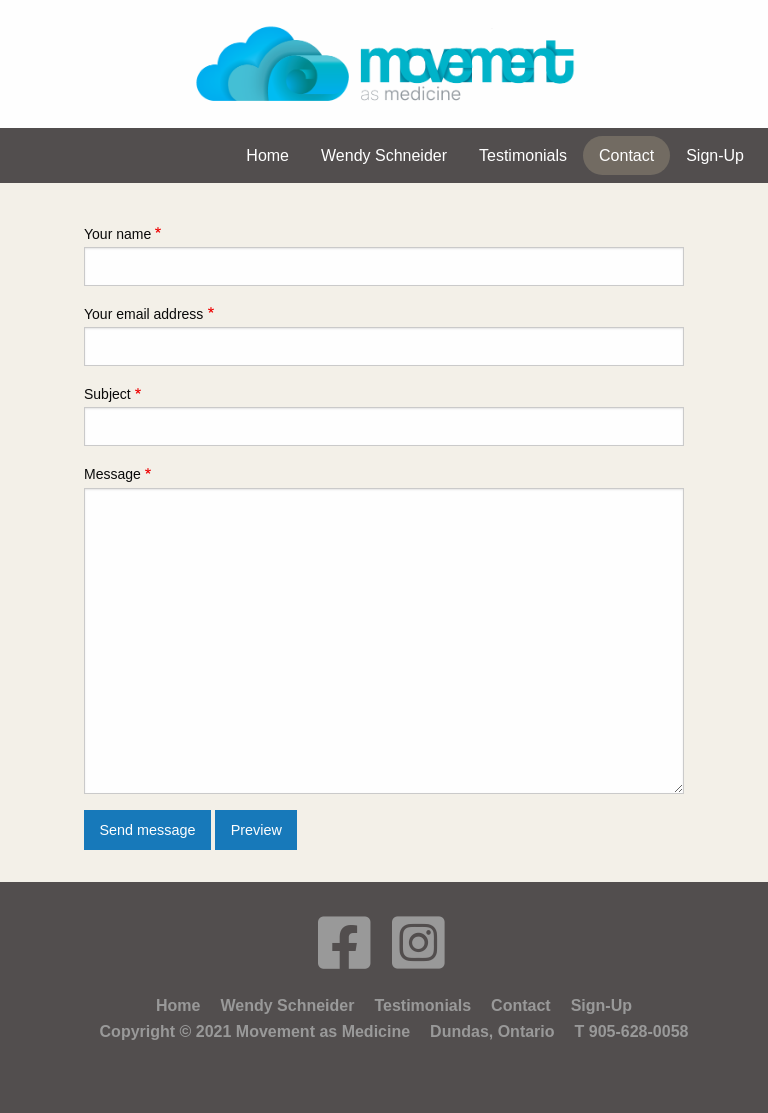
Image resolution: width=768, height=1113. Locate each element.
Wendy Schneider (287, 1005)
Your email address (143, 314)
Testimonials (422, 1005)
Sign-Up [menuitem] (715, 155)
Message (112, 474)
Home (178, 1005)
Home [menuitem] (267, 155)
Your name (117, 234)
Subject (107, 394)
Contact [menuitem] (626, 155)
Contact (521, 1005)
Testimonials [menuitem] (523, 155)
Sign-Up (601, 1005)
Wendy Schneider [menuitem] (384, 155)
